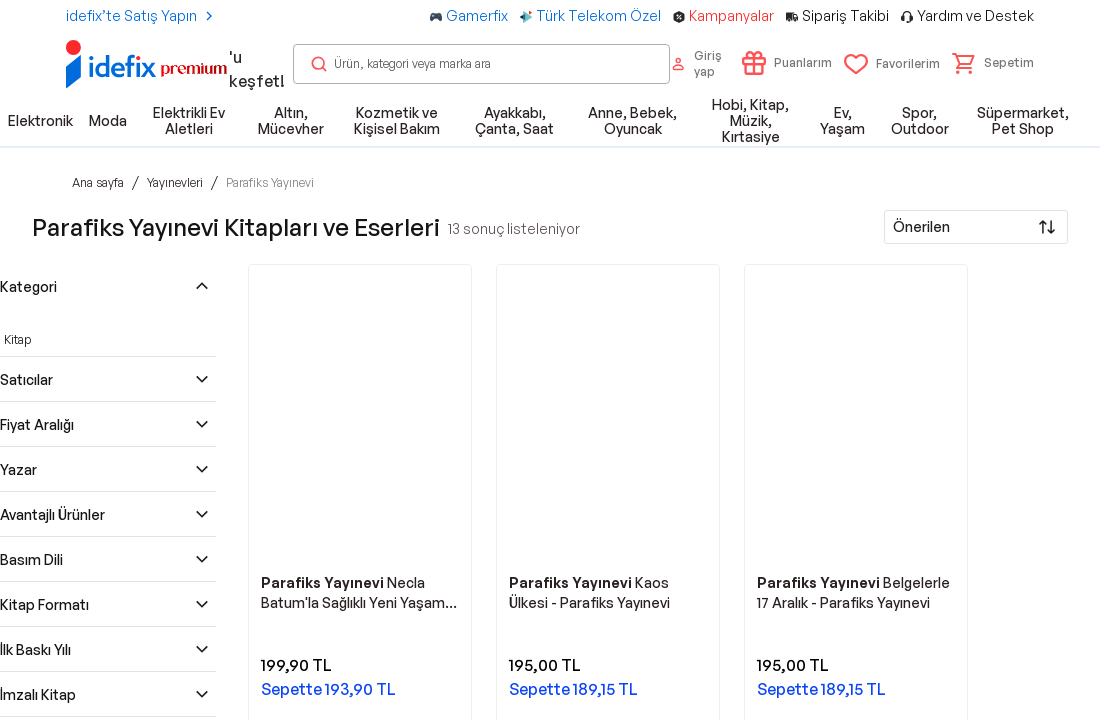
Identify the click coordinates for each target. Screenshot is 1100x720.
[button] (993, 63)
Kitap (17, 339)
